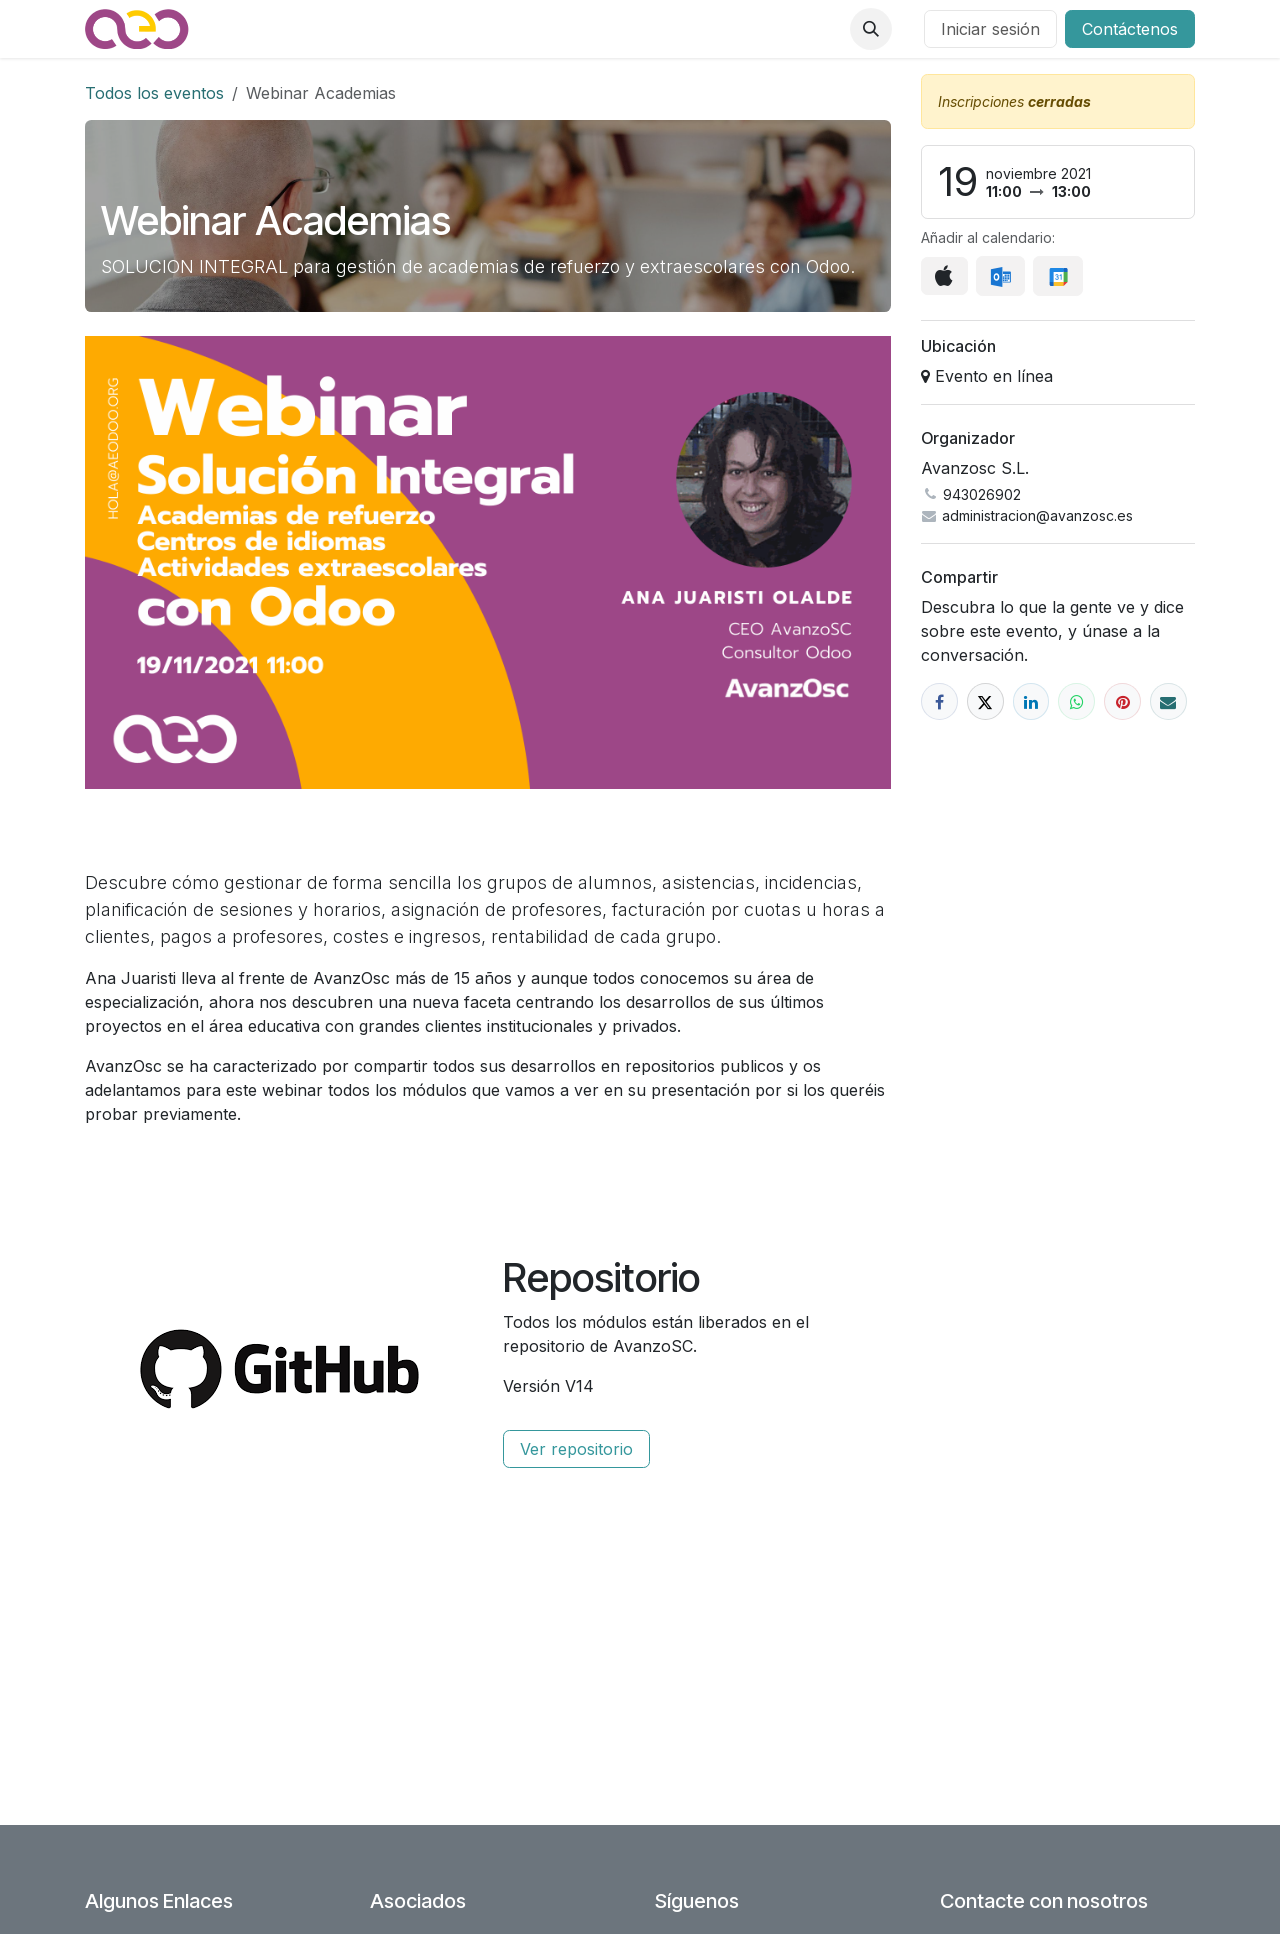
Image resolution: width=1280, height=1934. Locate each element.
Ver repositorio (576, 1449)
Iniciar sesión (990, 29)
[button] (871, 29)
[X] (985, 701)
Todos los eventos (154, 93)
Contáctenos (1130, 29)
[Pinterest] (1122, 701)
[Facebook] (939, 701)
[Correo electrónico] (1168, 701)
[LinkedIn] (1031, 701)
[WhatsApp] (1076, 701)
